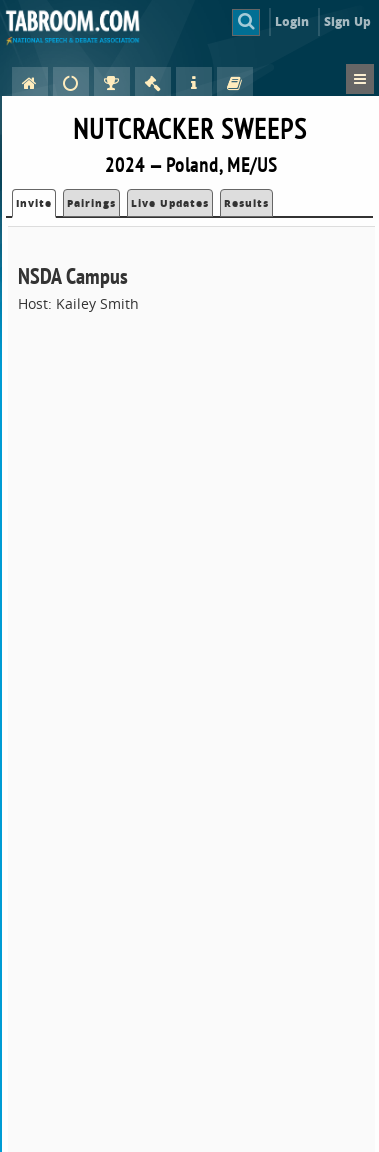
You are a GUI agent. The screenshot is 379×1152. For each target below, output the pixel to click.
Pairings (91, 203)
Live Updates (170, 203)
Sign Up (347, 21)
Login (292, 21)
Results (246, 203)
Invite (34, 203)
